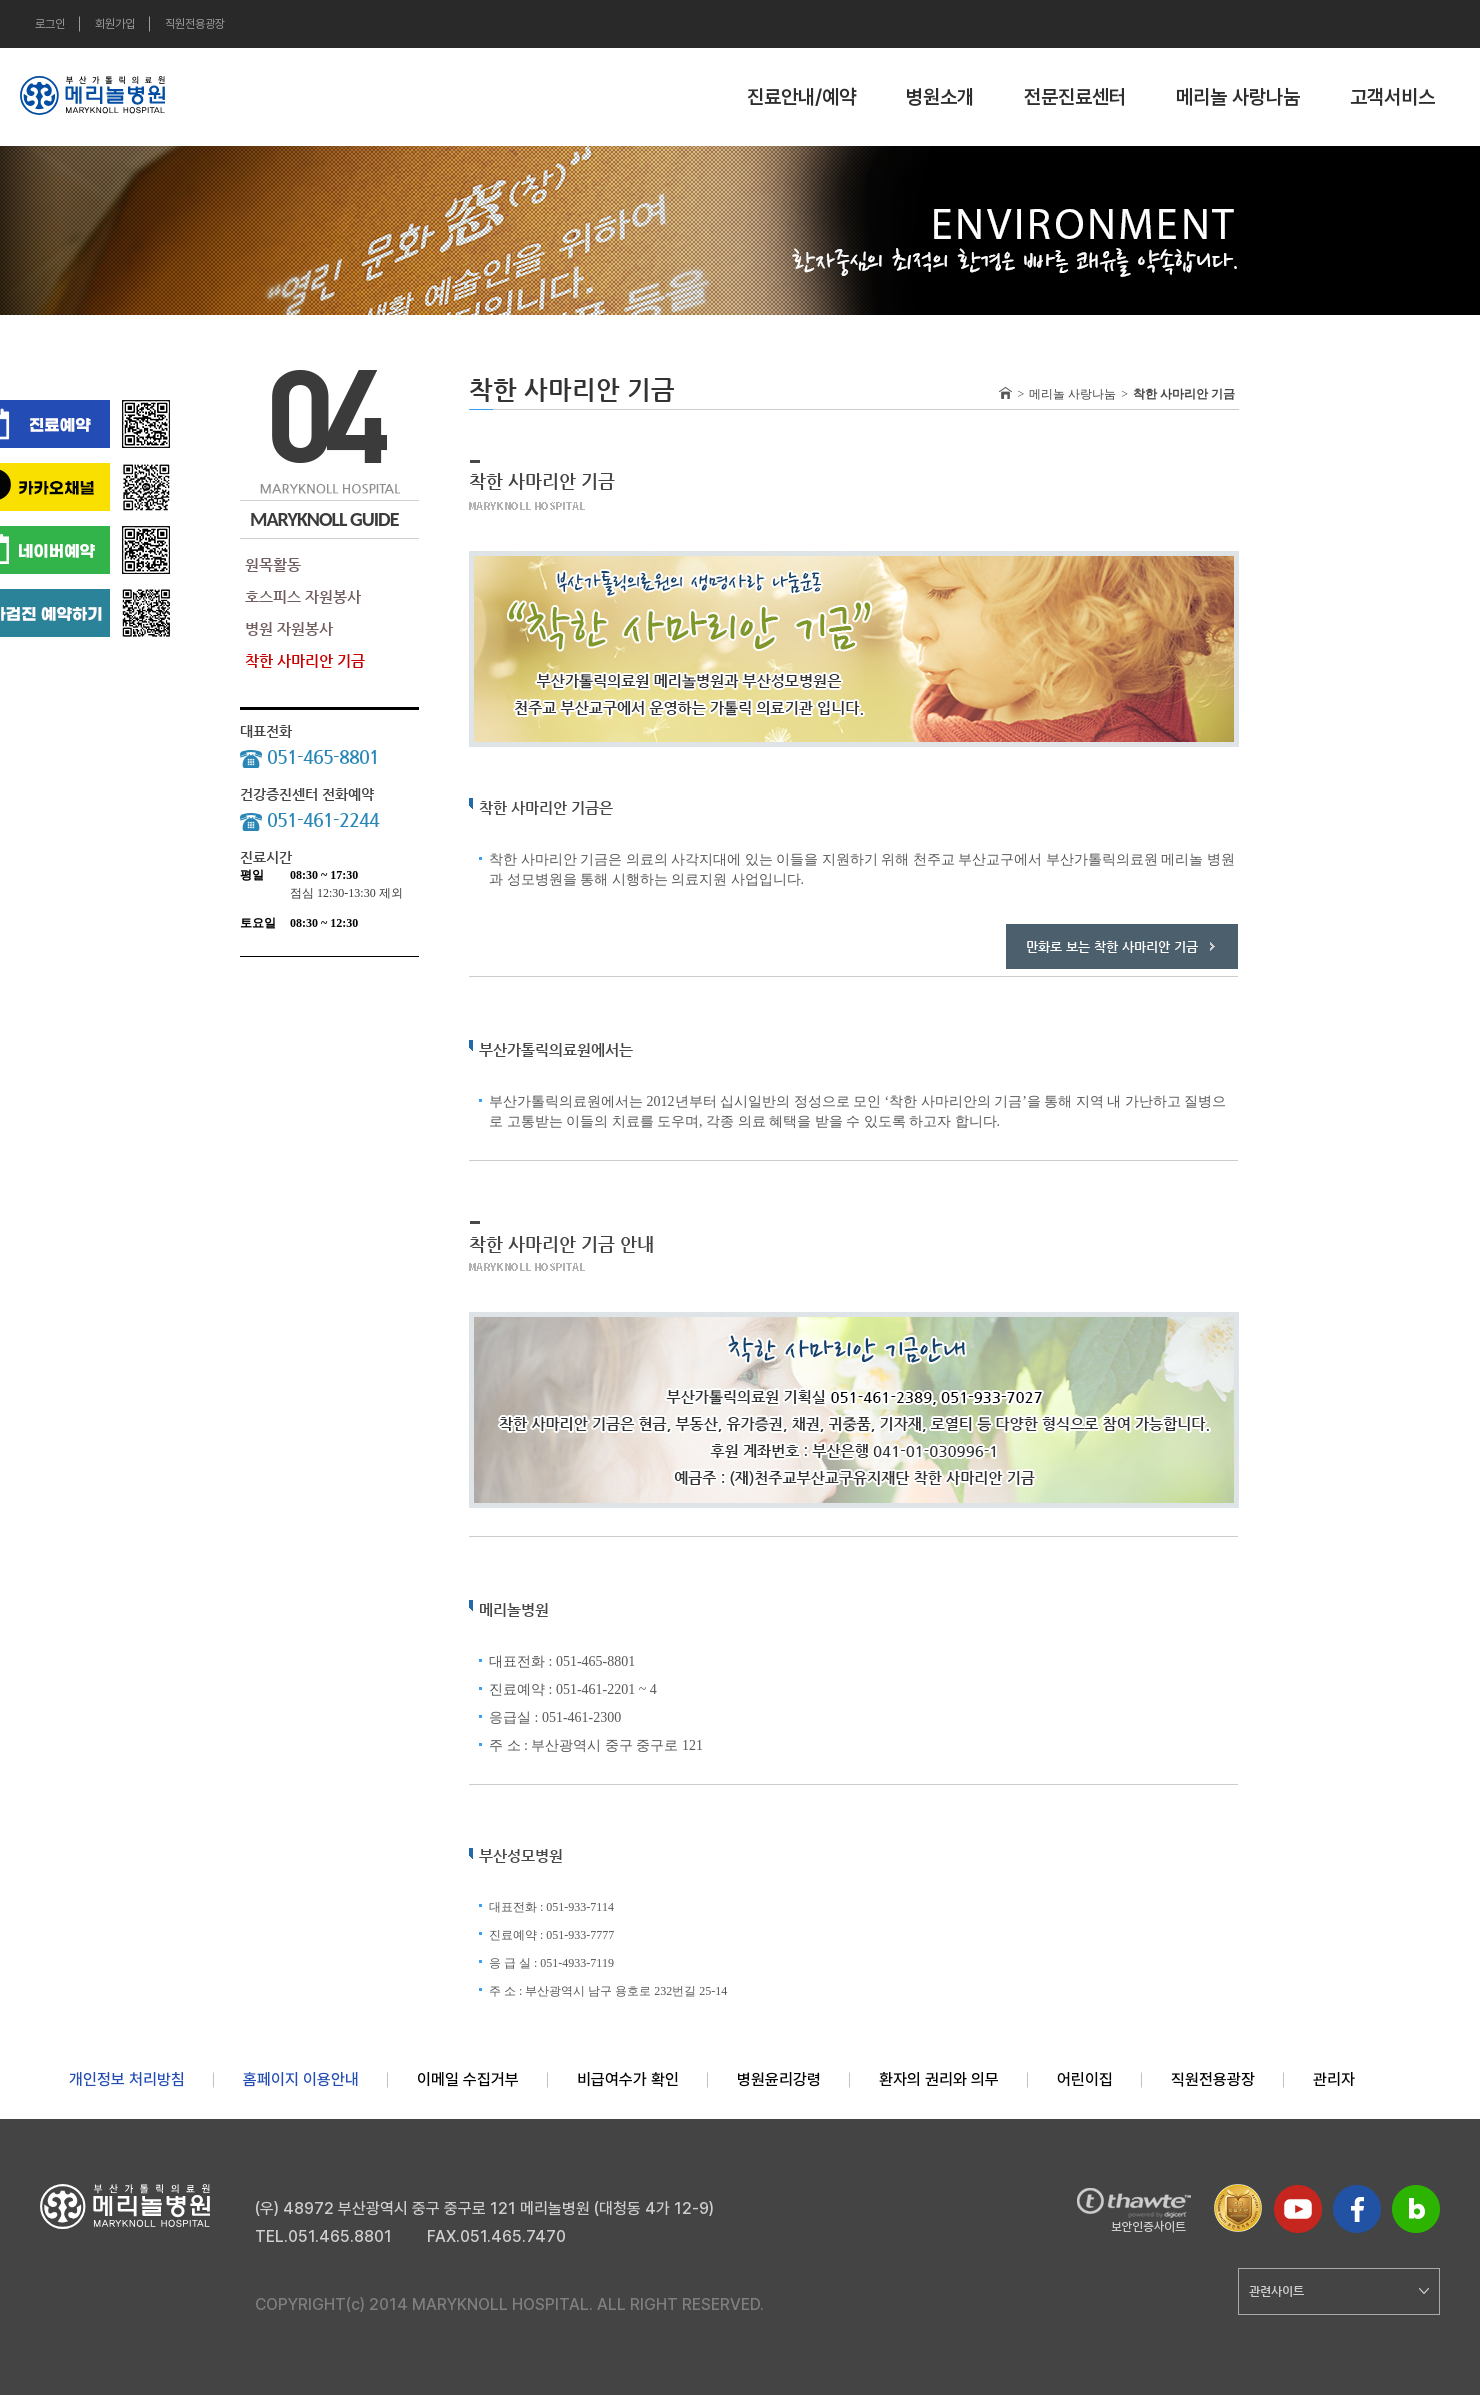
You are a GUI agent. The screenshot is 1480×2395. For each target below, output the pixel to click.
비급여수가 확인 (628, 2079)
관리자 (1334, 2079)
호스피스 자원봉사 (303, 596)
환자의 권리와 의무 (939, 2079)
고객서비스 (1392, 97)
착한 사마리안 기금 (305, 660)
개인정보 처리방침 (127, 2079)
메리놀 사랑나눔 (1238, 97)
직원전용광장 (195, 24)
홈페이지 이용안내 (301, 2079)
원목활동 (273, 564)
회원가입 (115, 24)
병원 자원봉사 (289, 628)
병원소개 (940, 97)
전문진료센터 (1075, 97)
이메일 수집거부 (468, 2079)
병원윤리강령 (779, 2079)
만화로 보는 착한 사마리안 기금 (1112, 946)
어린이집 (1085, 2079)
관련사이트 (1339, 2291)
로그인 (50, 24)
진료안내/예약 (801, 97)
